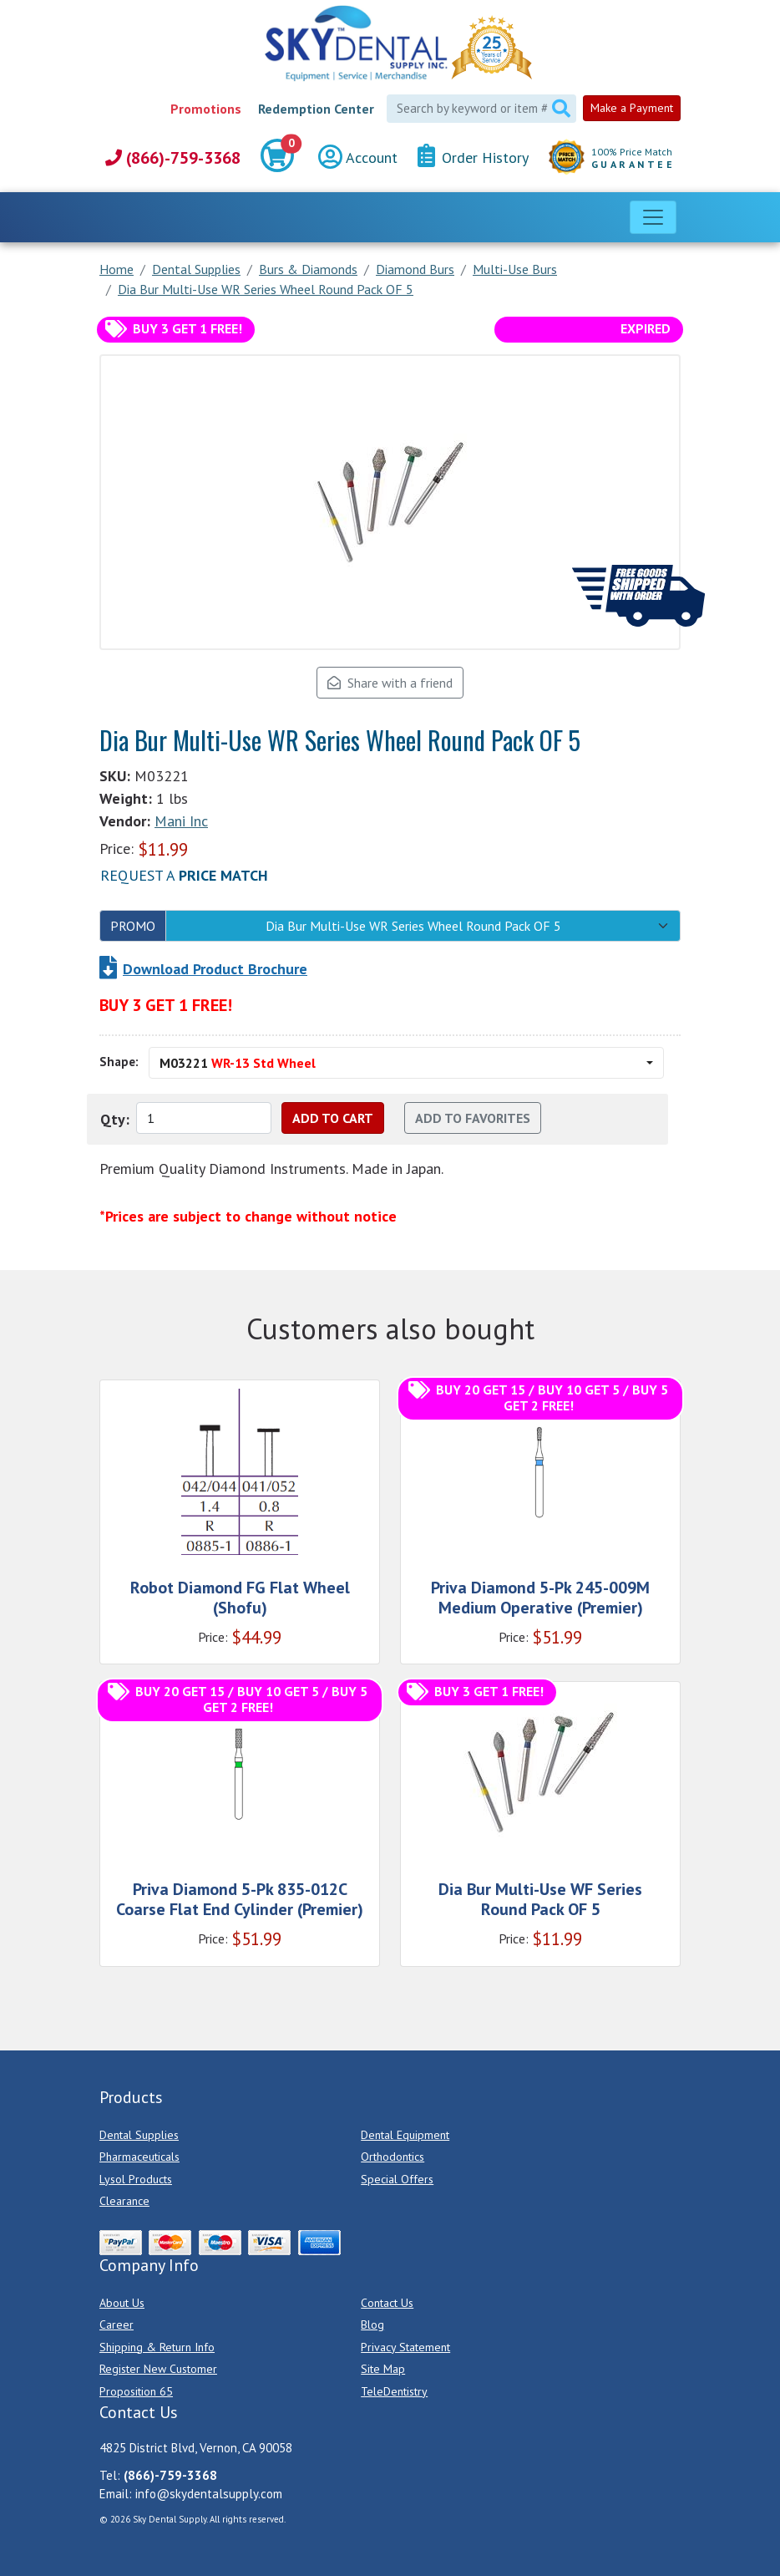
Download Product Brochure (215, 968)
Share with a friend (390, 682)
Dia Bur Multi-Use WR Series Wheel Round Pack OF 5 (413, 925)
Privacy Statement (405, 2347)
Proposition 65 (136, 2391)
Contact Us (387, 2302)
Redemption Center (316, 108)
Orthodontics (392, 2156)
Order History (473, 156)
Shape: (119, 1062)
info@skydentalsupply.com (208, 2494)
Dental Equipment (405, 2134)
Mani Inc (181, 821)
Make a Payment (631, 107)
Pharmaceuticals (139, 2156)
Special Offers (397, 2179)
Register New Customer (158, 2368)
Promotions (205, 108)
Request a (184, 875)
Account (358, 157)
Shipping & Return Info (157, 2347)
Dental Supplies (139, 2134)
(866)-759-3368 (173, 158)
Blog (372, 2324)
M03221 (238, 1062)
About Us (121, 2302)
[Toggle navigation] (653, 217)
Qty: (114, 1119)
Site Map (383, 2368)
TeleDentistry (394, 2391)
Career (116, 2324)
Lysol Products (135, 2179)
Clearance (124, 2200)
